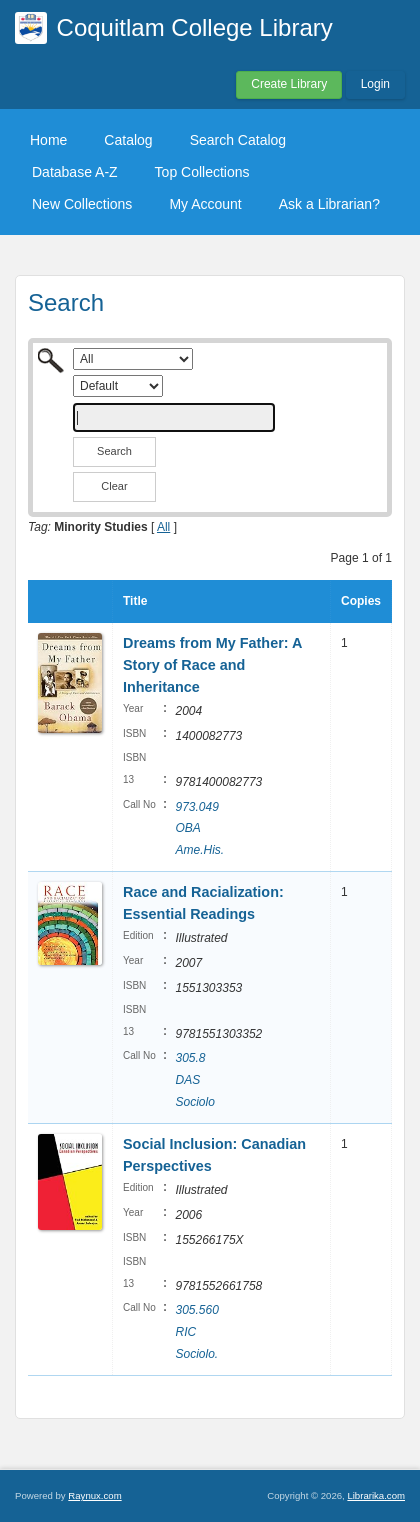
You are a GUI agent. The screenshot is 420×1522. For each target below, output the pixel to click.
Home (48, 140)
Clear (114, 486)
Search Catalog (238, 140)
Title (135, 601)
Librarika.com (376, 1495)
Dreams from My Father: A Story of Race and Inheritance (212, 664)
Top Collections (202, 172)
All (163, 527)
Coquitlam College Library (195, 27)
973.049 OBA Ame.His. (199, 828)
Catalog (128, 140)
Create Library (289, 84)
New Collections (82, 204)
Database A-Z (75, 172)
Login (375, 84)
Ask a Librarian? (329, 204)
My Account (205, 204)
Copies (361, 601)
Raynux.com (94, 1495)
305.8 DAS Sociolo (194, 1079)
